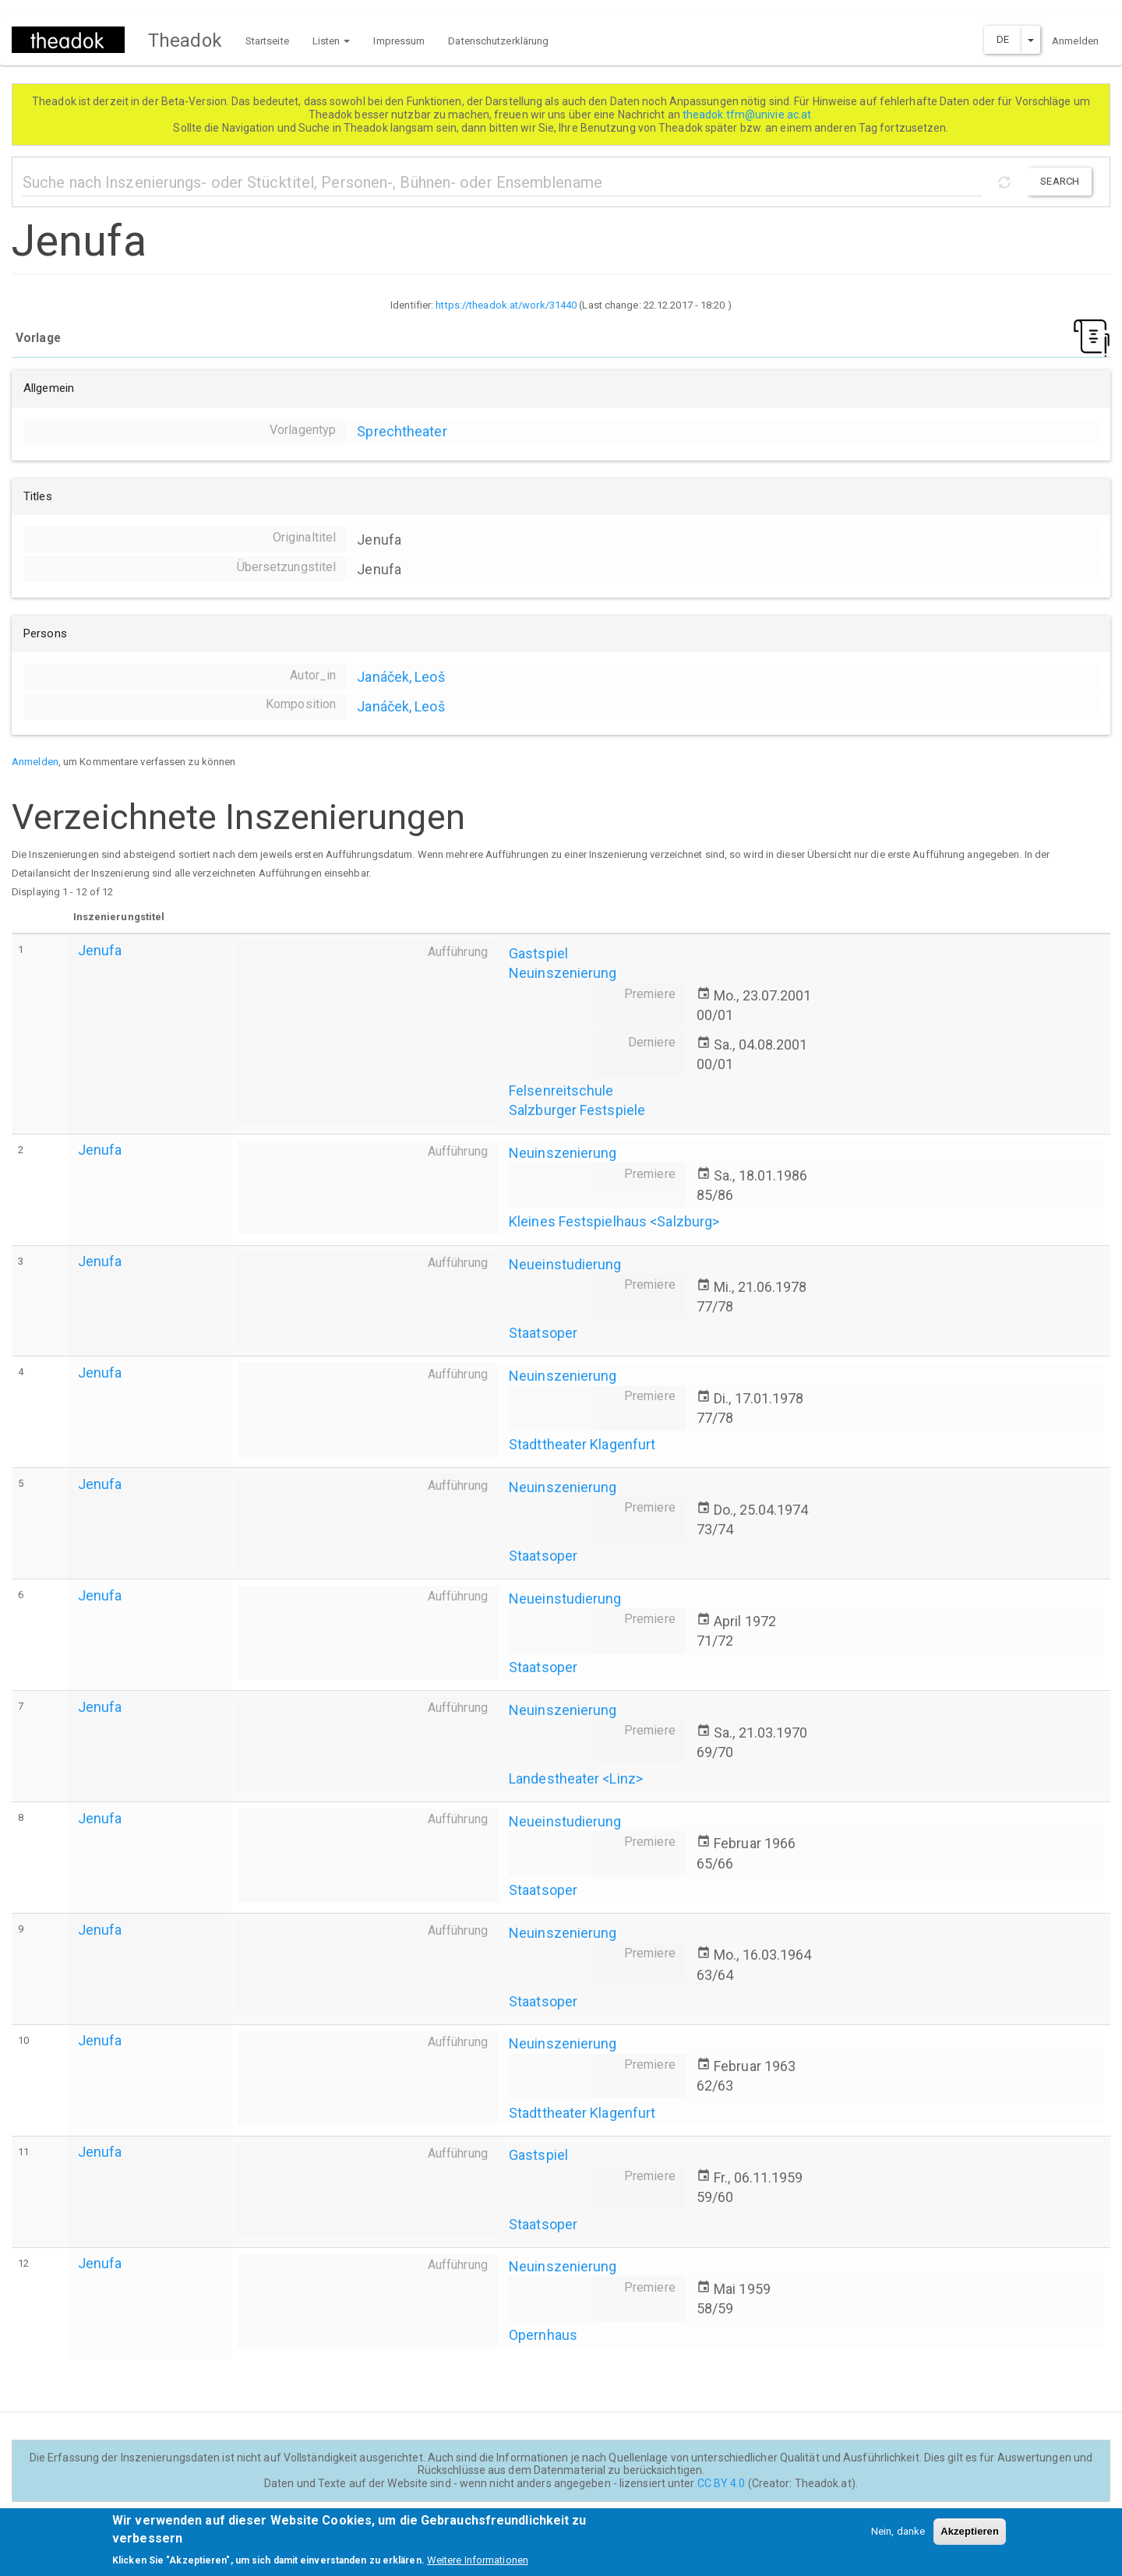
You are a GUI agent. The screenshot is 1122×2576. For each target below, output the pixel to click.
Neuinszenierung (563, 973)
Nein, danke (898, 2538)
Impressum (399, 41)
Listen (331, 41)
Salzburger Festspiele (577, 1110)
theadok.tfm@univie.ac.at (748, 114)
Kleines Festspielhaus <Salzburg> (614, 1221)
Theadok (185, 40)
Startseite (267, 41)
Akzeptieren (969, 2538)
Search (1059, 181)
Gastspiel (538, 953)
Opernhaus (543, 2335)
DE (1003, 39)
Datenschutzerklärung (498, 41)
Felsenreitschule (561, 1090)
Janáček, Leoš (400, 677)
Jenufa (100, 950)
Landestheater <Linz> (576, 1778)
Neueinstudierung (565, 1264)
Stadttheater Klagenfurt (582, 1444)
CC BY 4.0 (721, 2483)
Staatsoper (543, 1333)
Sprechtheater (401, 431)
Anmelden (1075, 41)
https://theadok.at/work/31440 (506, 305)
